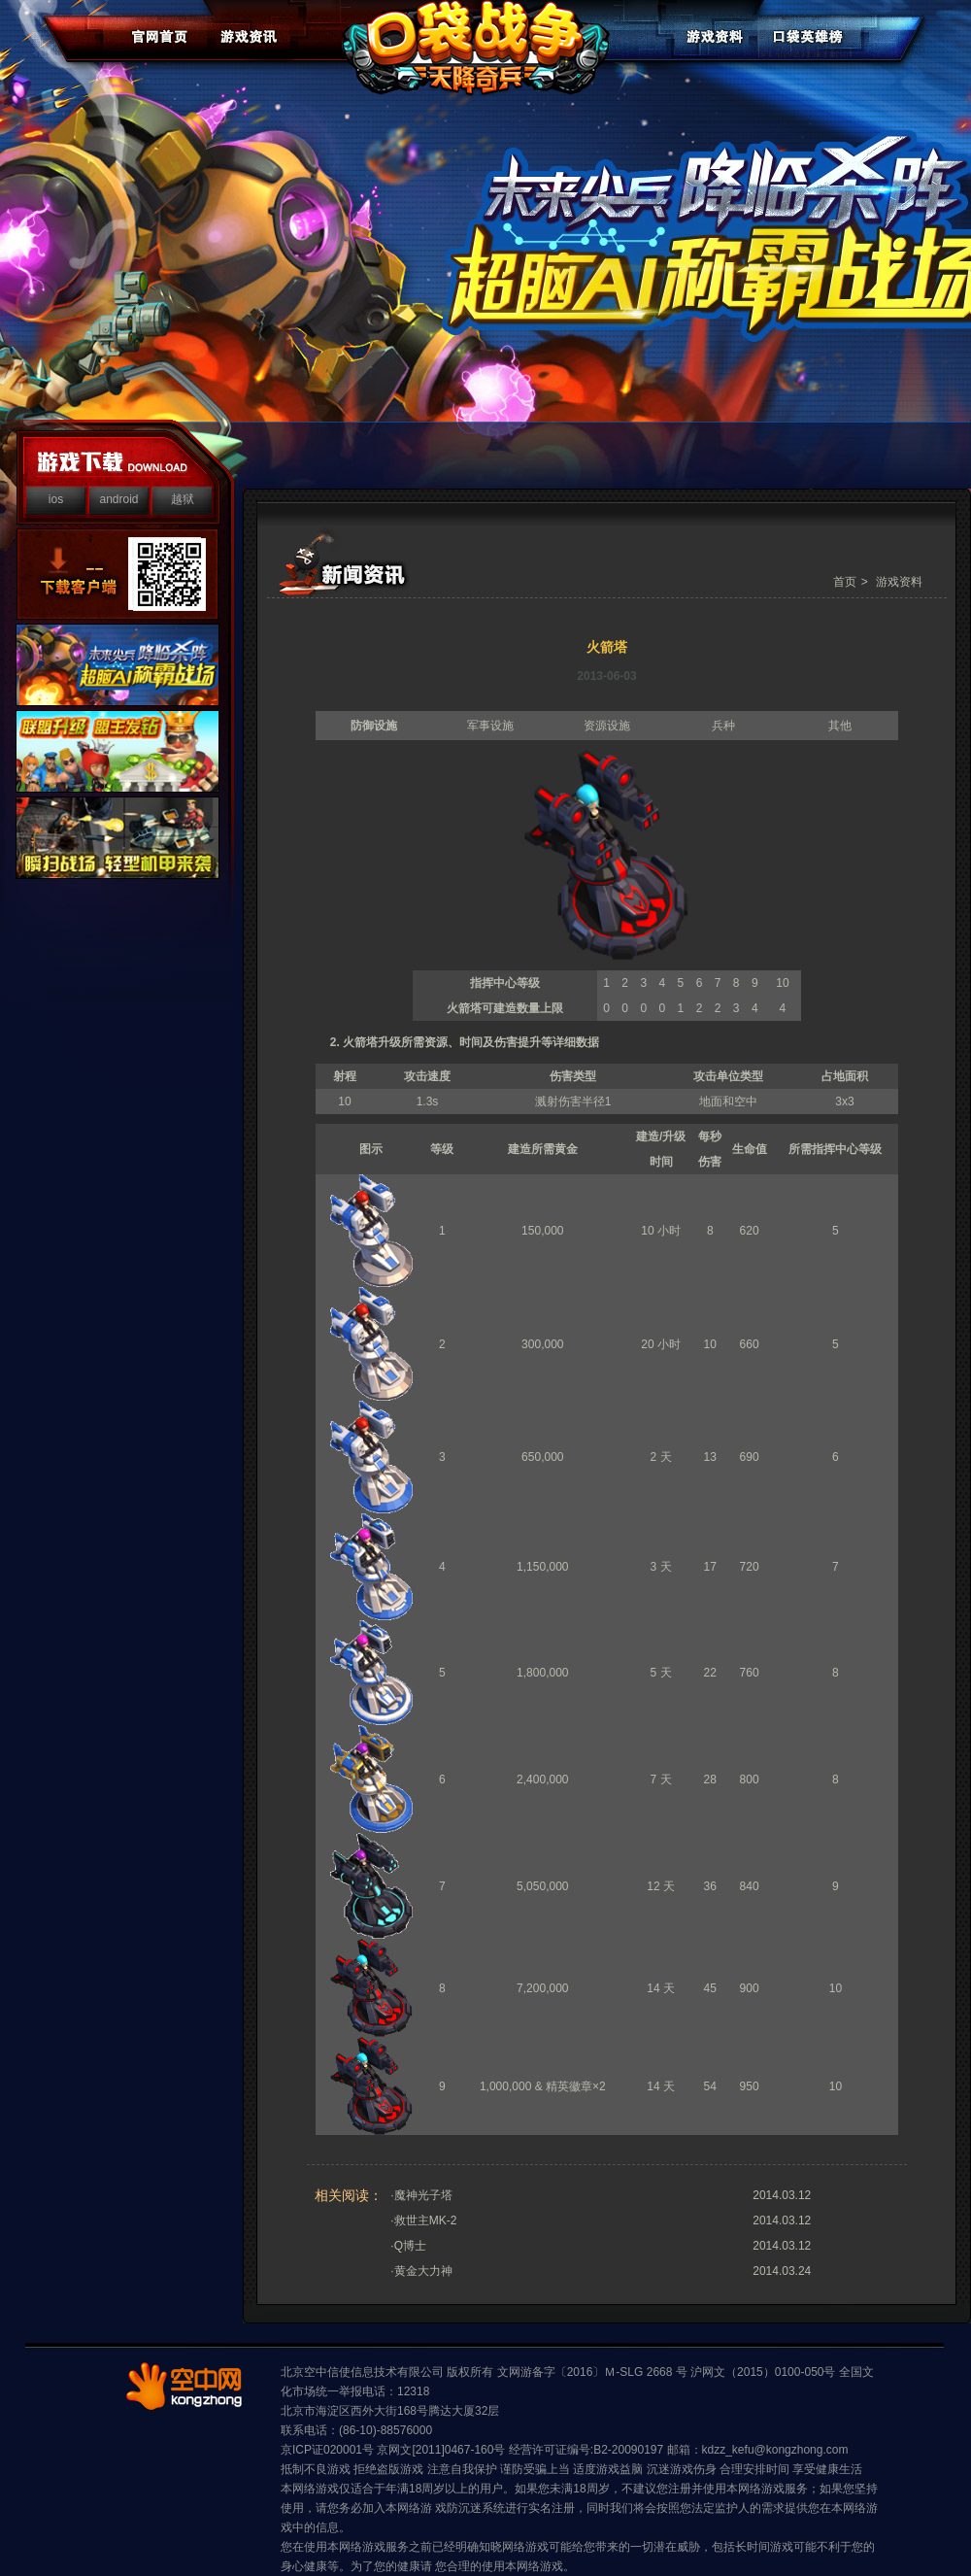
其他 (840, 725)
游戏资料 (899, 582)
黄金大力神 (423, 2271)
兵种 (723, 725)
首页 (844, 582)
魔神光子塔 (423, 2195)
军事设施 (490, 725)
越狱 (182, 499)
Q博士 (410, 2246)
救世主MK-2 (425, 2220)
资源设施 (607, 725)
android (118, 499)
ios (56, 499)
